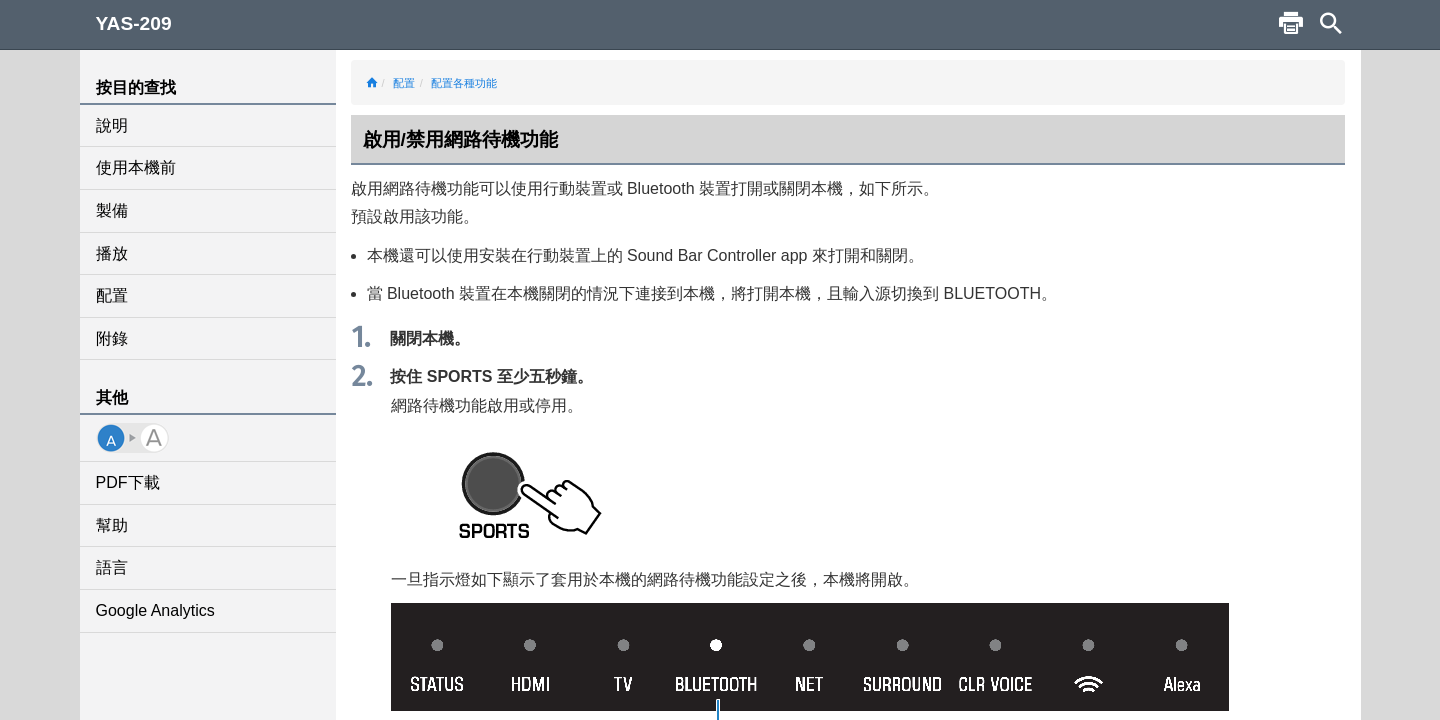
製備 (112, 210)
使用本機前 (136, 167)
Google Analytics (155, 610)
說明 (112, 125)
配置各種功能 (464, 83)
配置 (112, 295)
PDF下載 (128, 482)
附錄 (112, 338)
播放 (112, 253)
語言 (112, 567)
